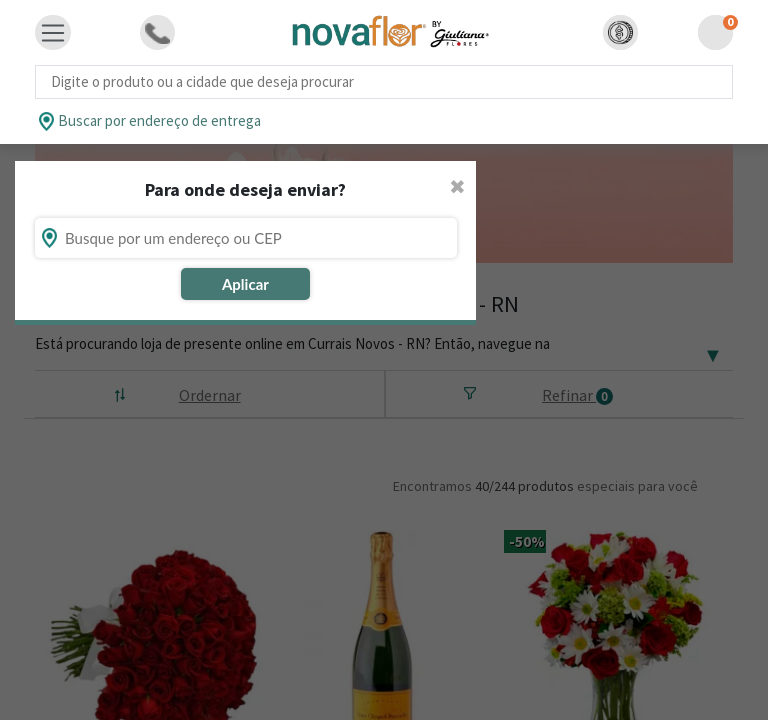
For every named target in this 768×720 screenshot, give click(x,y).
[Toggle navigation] (53, 33)
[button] (620, 32)
